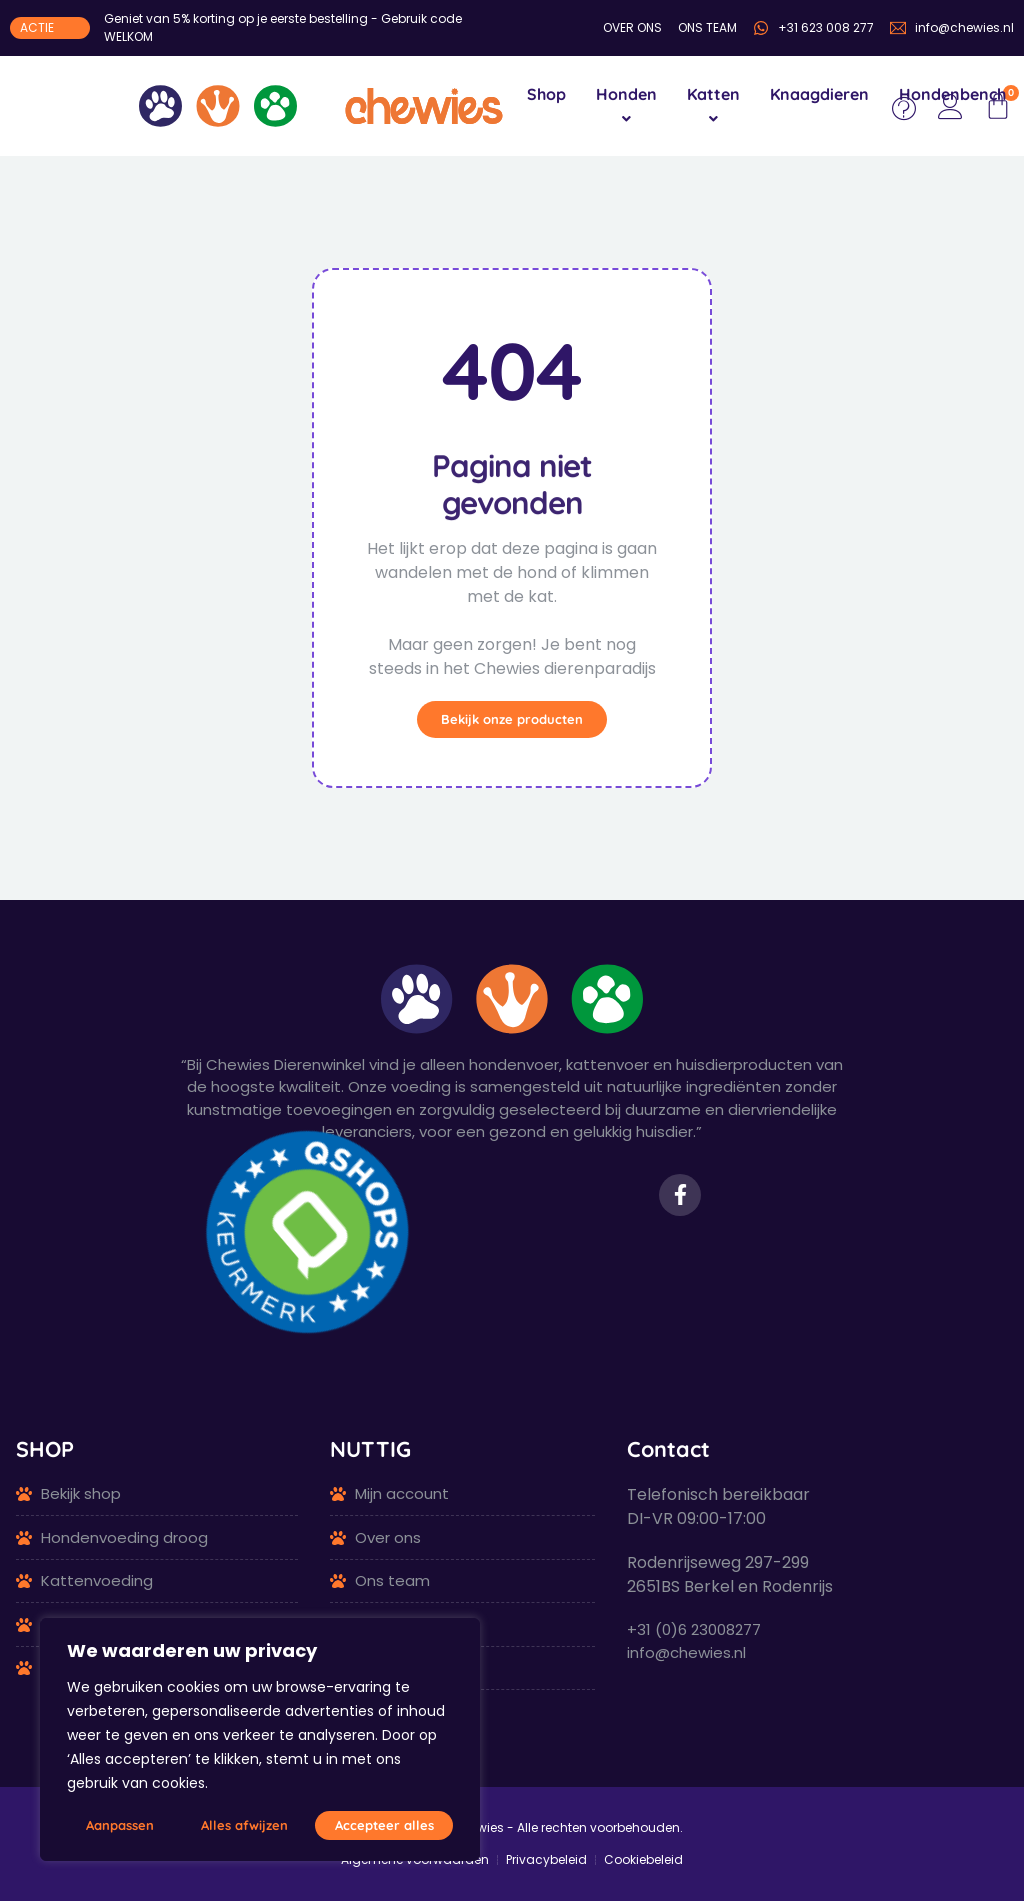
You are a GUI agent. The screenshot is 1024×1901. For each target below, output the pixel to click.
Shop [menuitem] (546, 94)
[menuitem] (626, 106)
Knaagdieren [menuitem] (819, 94)
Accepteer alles (384, 1825)
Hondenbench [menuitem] (952, 94)
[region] (260, 1739)
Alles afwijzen (244, 1825)
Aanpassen (120, 1825)
